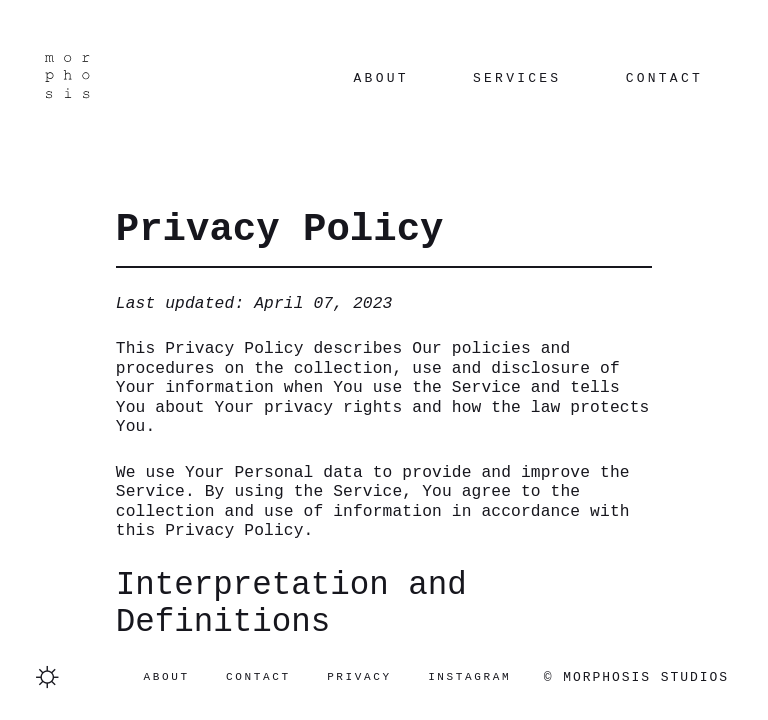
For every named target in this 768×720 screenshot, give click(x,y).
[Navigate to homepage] (66, 79)
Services (517, 78)
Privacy (359, 677)
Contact (664, 78)
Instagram (469, 677)
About (381, 78)
